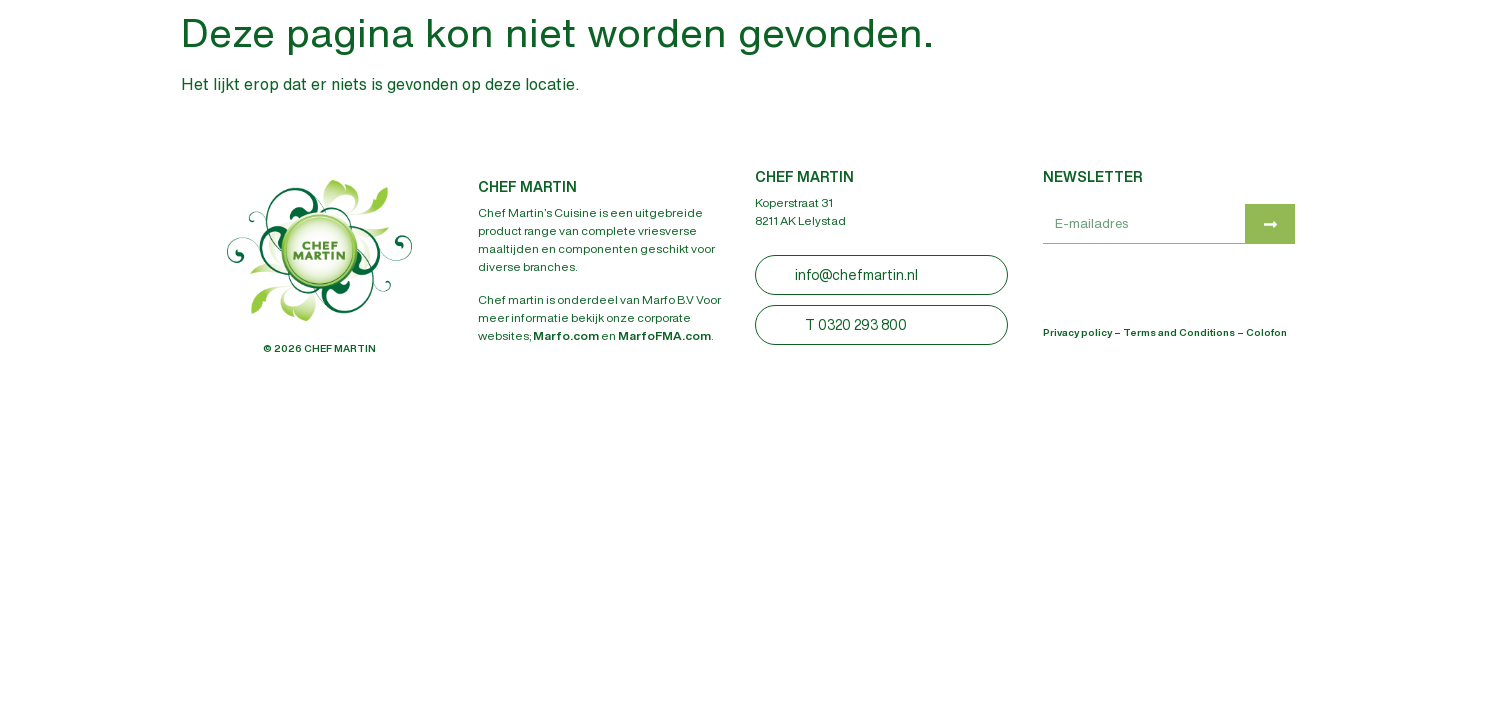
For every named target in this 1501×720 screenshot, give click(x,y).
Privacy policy (1077, 332)
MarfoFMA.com (664, 335)
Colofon (1266, 332)
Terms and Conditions (1179, 332)
